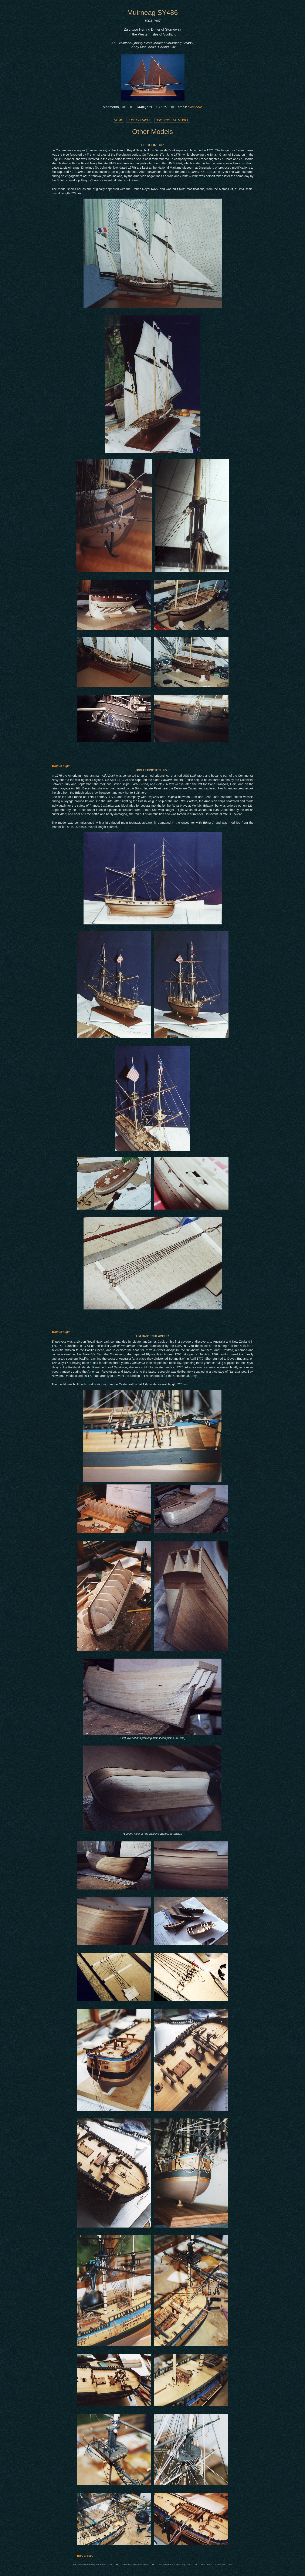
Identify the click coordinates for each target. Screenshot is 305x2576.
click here (195, 107)
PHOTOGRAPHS (139, 120)
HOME (118, 120)
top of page (62, 1331)
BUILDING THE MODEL (172, 120)
